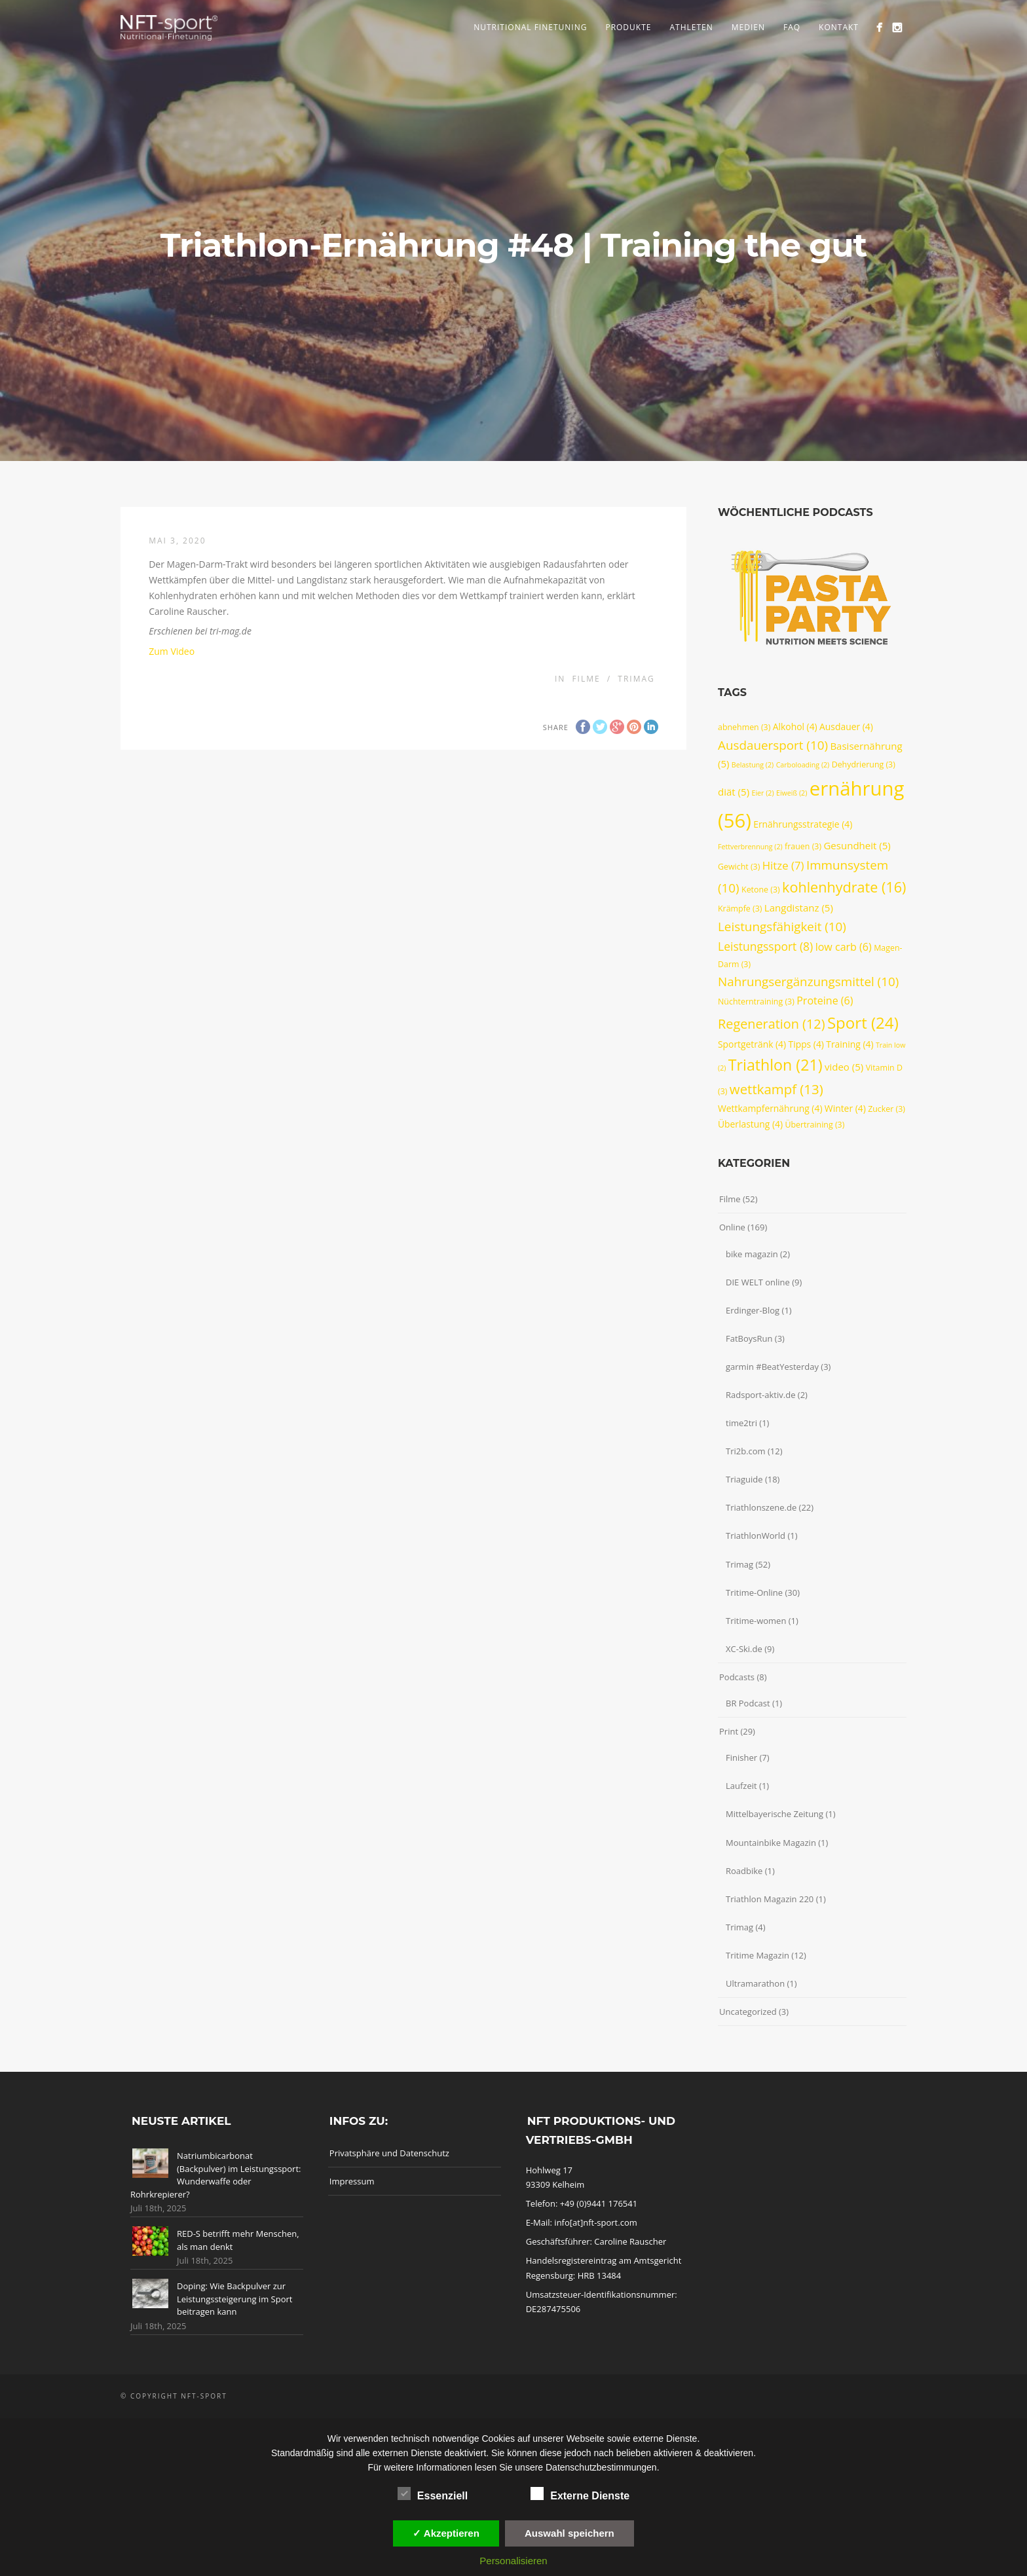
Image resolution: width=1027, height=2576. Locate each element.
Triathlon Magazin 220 (769, 1899)
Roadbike (744, 1871)
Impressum (352, 2181)
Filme (586, 678)
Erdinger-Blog (752, 1310)
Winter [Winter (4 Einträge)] (845, 1108)
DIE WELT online (758, 1282)
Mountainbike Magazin (771, 1843)
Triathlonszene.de (761, 1507)
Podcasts (737, 1677)
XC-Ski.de (744, 1649)
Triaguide (744, 1479)
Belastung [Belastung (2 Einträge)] (753, 764)
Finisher (741, 1757)
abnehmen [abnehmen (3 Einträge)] (744, 727)
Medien (748, 27)
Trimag (636, 678)
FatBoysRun (749, 1338)
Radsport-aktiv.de (760, 1395)
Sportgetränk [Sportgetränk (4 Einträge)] (752, 1044)
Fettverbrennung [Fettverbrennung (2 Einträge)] (750, 846)
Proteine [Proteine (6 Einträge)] (824, 1000)
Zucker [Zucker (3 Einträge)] (886, 1108)
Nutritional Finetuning (530, 27)
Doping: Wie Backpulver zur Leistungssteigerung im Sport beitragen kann (234, 2298)
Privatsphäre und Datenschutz (389, 2153)
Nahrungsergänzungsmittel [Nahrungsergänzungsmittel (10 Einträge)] (808, 981)
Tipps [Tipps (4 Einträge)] (806, 1044)
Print (728, 1731)
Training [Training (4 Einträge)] (849, 1044)
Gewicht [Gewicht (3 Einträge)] (739, 866)
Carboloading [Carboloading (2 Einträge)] (803, 764)
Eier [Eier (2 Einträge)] (762, 793)
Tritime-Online (754, 1592)
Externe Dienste (580, 2494)
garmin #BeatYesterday (772, 1366)
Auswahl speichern (569, 2533)
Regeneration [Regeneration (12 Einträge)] (771, 1024)
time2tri (741, 1423)
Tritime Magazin (757, 1955)
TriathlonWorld (755, 1535)
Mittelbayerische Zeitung (774, 1814)
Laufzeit (741, 1786)
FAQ (791, 27)
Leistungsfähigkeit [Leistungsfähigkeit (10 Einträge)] (782, 926)
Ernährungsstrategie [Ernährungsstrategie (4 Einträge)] (802, 824)
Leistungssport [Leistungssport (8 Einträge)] (765, 946)
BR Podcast (748, 1703)
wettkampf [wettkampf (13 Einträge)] (776, 1089)
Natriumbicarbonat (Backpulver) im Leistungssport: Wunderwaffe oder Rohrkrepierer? (215, 2175)
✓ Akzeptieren (446, 2533)
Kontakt (839, 27)
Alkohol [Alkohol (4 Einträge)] (795, 726)
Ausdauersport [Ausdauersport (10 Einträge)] (773, 745)
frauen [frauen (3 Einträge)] (803, 846)
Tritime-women (756, 1621)
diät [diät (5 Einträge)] (733, 791)
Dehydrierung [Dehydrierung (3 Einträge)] (863, 764)
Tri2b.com (746, 1451)
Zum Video (172, 651)
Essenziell (433, 2494)
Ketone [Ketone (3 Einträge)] (760, 889)
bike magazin (752, 1254)
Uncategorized (748, 2011)
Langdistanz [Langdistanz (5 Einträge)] (798, 907)
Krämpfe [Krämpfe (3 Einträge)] (740, 908)
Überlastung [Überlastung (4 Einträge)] (750, 1124)
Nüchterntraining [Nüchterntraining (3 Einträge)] (756, 1001)
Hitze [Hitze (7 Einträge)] (783, 865)
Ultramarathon (755, 1983)
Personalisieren (513, 2560)
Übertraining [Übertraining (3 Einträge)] (814, 1124)
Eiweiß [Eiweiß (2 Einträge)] (791, 793)
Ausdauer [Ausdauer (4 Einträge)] (846, 726)
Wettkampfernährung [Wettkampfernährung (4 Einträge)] (770, 1108)
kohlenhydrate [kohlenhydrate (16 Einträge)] (844, 886)
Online (732, 1227)
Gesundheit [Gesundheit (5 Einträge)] (856, 845)
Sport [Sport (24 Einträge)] (863, 1022)
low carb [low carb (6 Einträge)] (843, 947)
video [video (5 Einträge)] (844, 1066)
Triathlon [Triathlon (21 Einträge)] (775, 1064)
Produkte (628, 27)
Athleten (691, 27)
